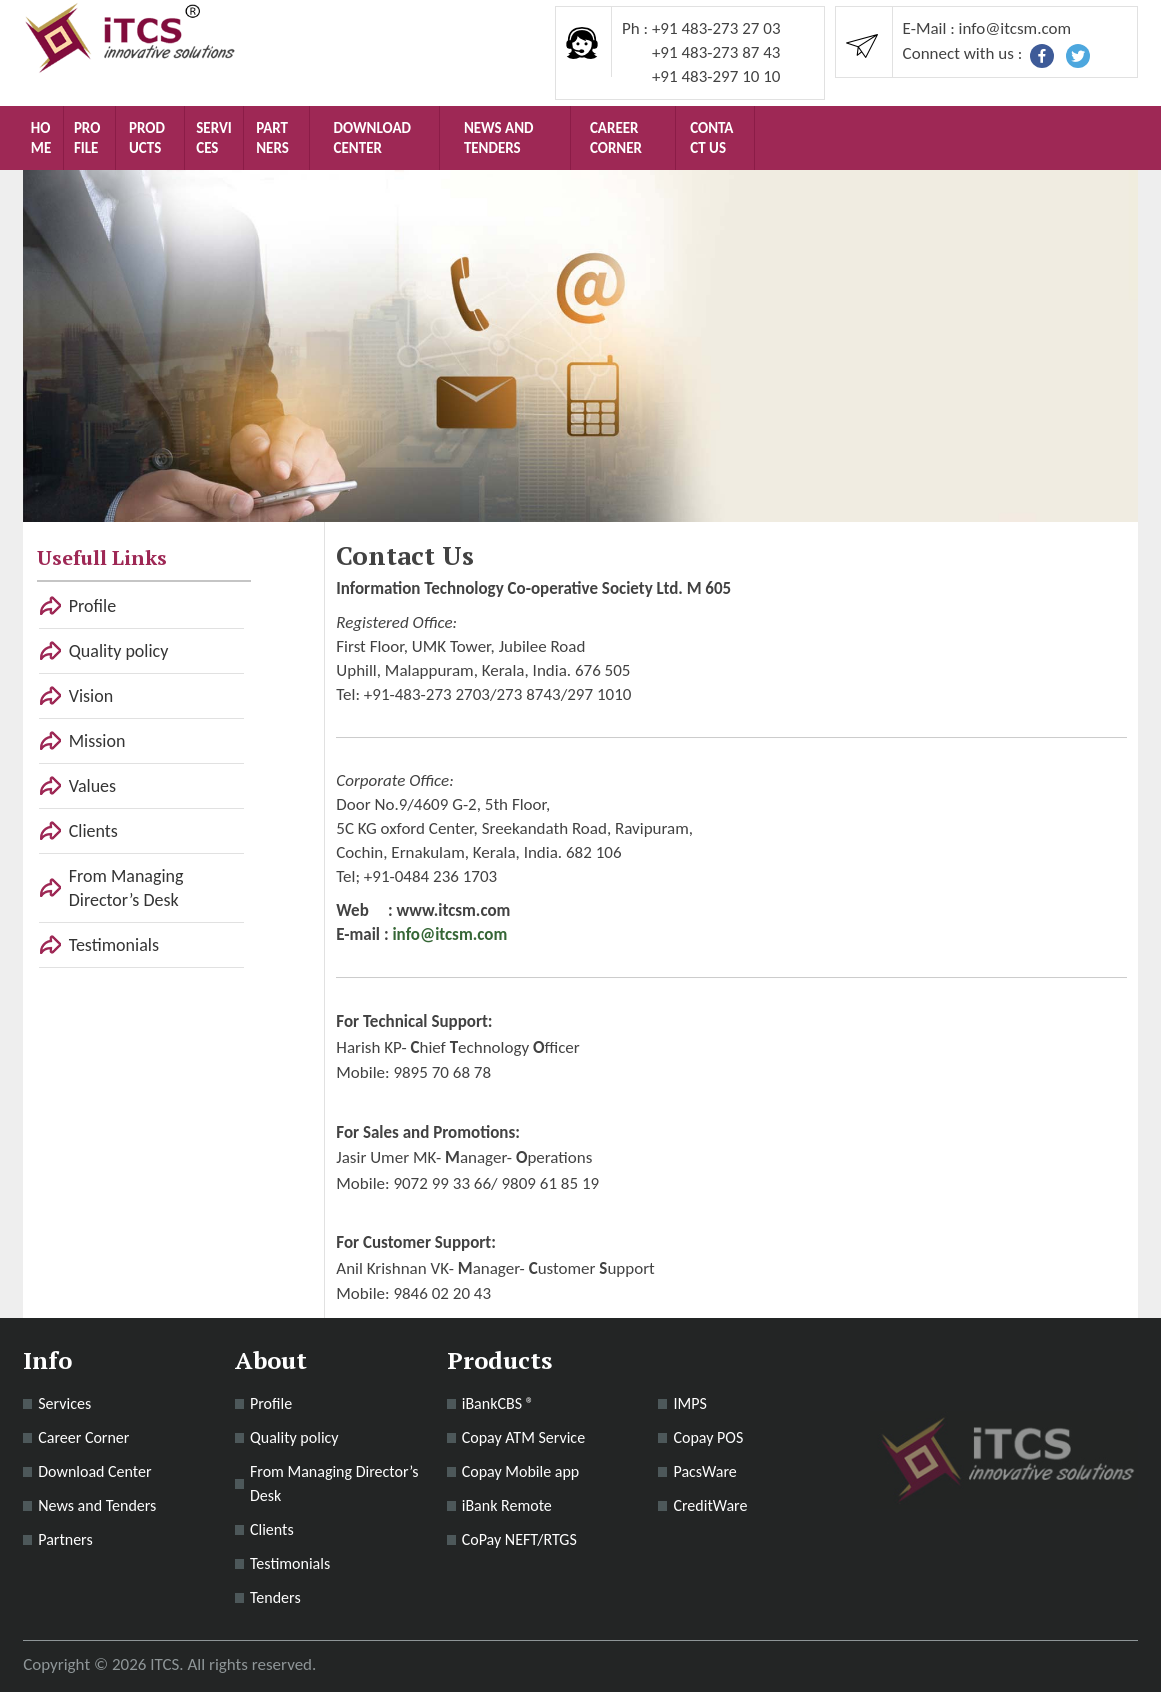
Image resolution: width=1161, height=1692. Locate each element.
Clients (93, 831)
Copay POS (708, 1437)
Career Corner (616, 138)
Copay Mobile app (521, 1471)
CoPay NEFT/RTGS (519, 1539)
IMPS (689, 1403)
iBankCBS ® (498, 1403)
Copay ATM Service (523, 1437)
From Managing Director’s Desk (126, 888)
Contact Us (711, 138)
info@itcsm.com (449, 934)
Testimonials (114, 945)
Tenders (275, 1597)
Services (214, 138)
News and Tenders (499, 138)
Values (92, 786)
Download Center (372, 138)
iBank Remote (507, 1505)
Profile (87, 138)
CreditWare (710, 1505)
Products (147, 138)
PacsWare (704, 1471)
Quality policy (119, 651)
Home (41, 138)
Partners (272, 138)
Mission (97, 741)
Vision (91, 696)
